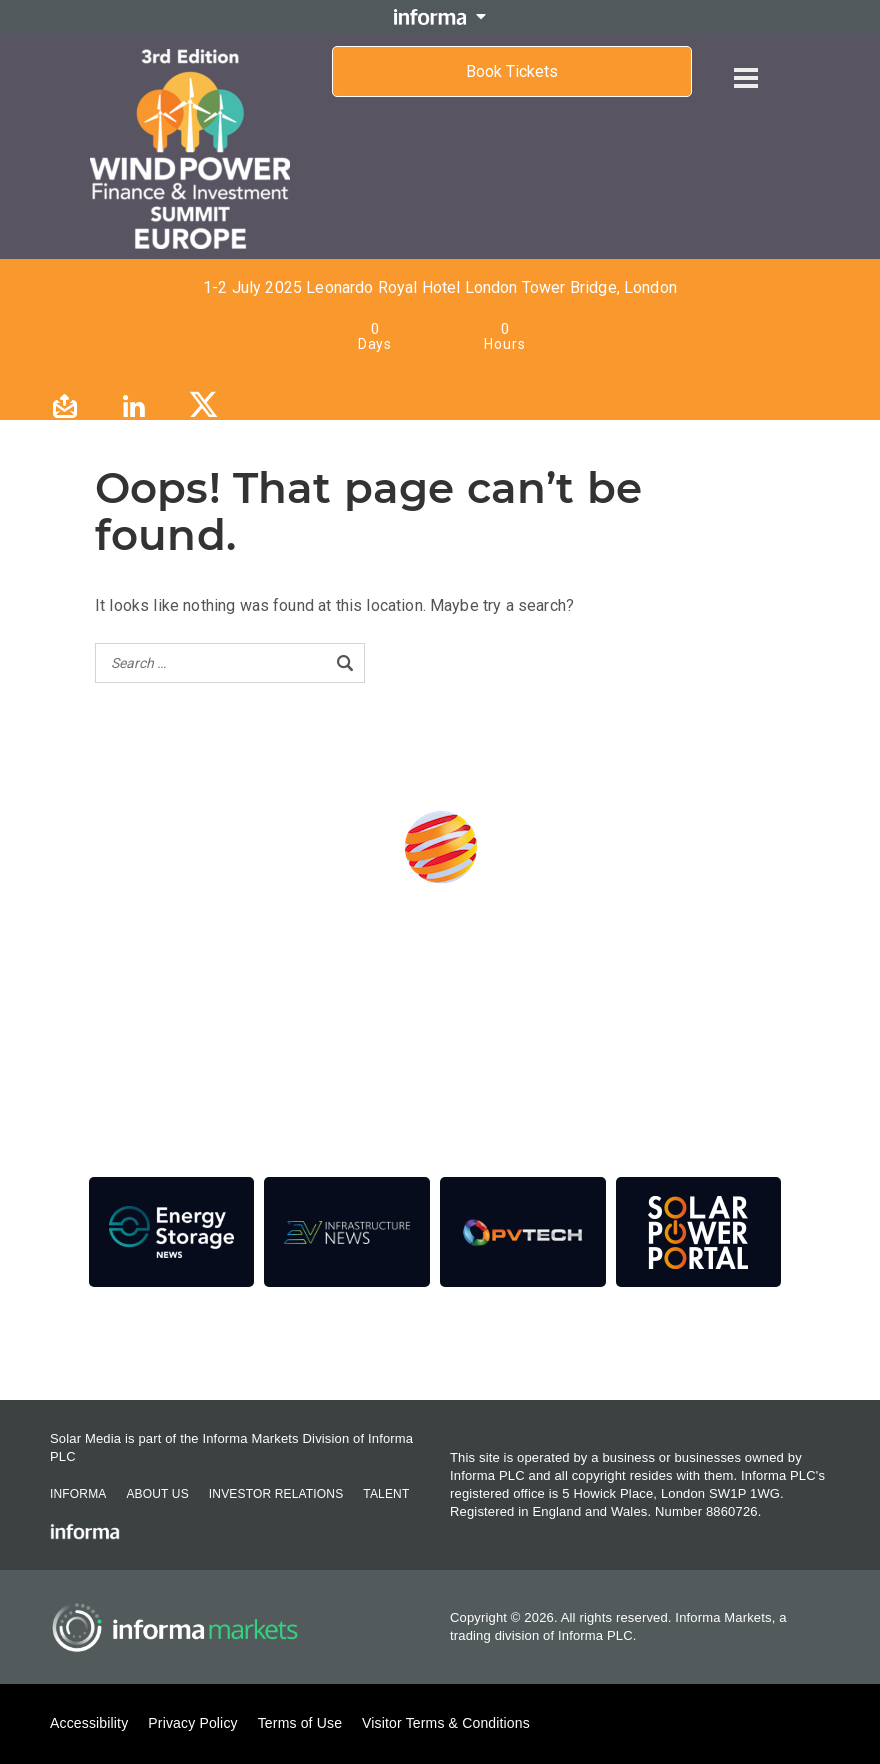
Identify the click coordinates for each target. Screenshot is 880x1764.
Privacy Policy (192, 1723)
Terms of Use (300, 1723)
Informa (78, 1494)
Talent (386, 1494)
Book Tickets (512, 71)
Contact (440, 1345)
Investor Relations (276, 1494)
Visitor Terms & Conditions (446, 1723)
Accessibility (89, 1723)
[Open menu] (746, 62)
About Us (157, 1494)
